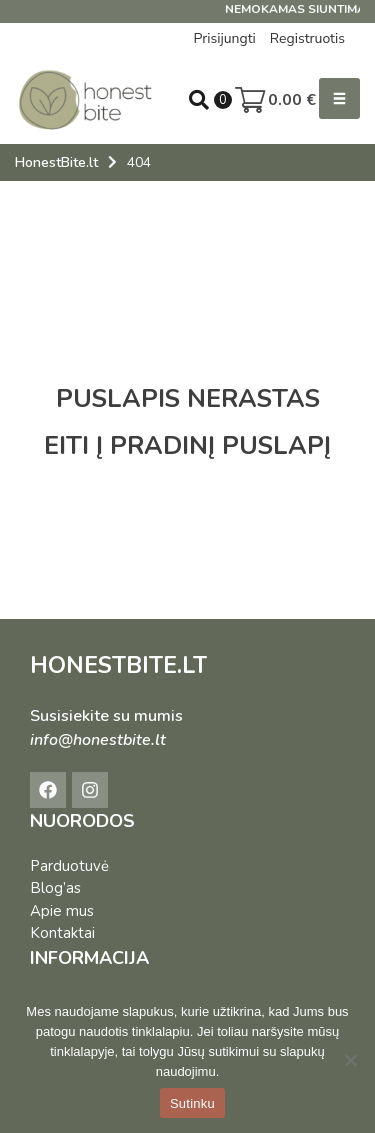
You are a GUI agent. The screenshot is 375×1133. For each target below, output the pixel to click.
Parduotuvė (69, 866)
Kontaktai (62, 933)
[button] (339, 98)
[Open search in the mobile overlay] (199, 100)
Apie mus (62, 911)
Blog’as (55, 888)
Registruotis (307, 38)
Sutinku (192, 1103)
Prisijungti (224, 38)
